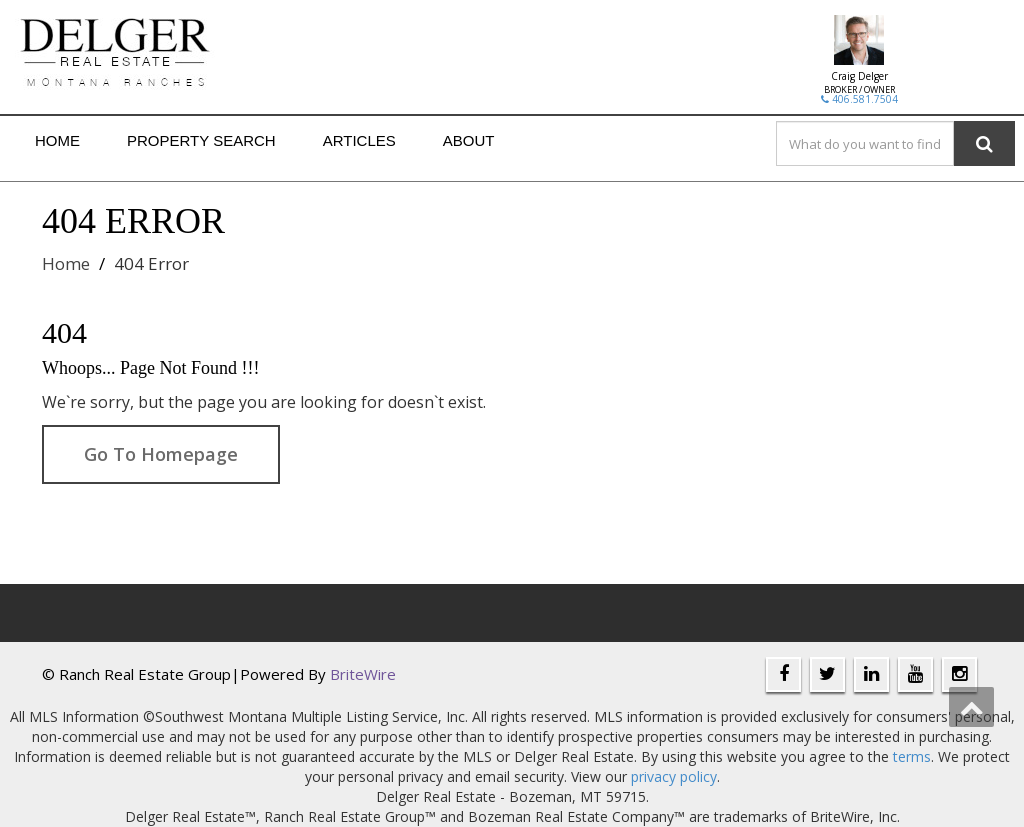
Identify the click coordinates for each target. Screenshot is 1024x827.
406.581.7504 (859, 99)
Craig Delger (859, 76)
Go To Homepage (161, 454)
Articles (359, 140)
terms (912, 756)
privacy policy (674, 776)
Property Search (201, 140)
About (469, 140)
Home (57, 140)
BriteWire (363, 674)
